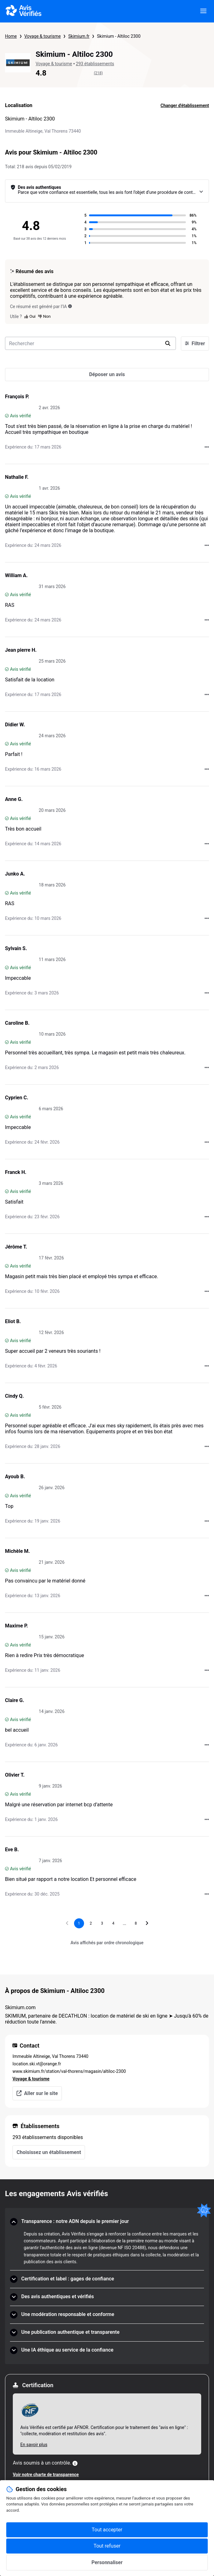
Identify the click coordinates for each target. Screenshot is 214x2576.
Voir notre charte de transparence (46, 2474)
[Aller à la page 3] (102, 1923)
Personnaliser (107, 2562)
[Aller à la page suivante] (147, 1923)
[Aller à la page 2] (91, 1923)
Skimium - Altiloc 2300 (119, 36)
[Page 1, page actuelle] (79, 1923)
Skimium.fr (78, 36)
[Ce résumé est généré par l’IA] (70, 306)
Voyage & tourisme (42, 36)
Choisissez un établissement (49, 2152)
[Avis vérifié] (7, 415)
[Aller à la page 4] (113, 1923)
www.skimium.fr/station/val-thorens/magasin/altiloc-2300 (69, 2071)
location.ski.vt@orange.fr (36, 2063)
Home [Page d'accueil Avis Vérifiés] (11, 36)
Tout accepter (107, 2530)
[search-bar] (90, 343)
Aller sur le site (37, 2093)
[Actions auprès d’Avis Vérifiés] (207, 447)
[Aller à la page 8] (136, 1923)
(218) (98, 73)
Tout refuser (106, 2546)
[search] (167, 343)
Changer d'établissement (185, 105)
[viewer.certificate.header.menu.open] (203, 11)
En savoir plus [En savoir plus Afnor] (33, 2444)
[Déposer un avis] (107, 374)
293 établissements (95, 63)
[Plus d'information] (75, 2463)
